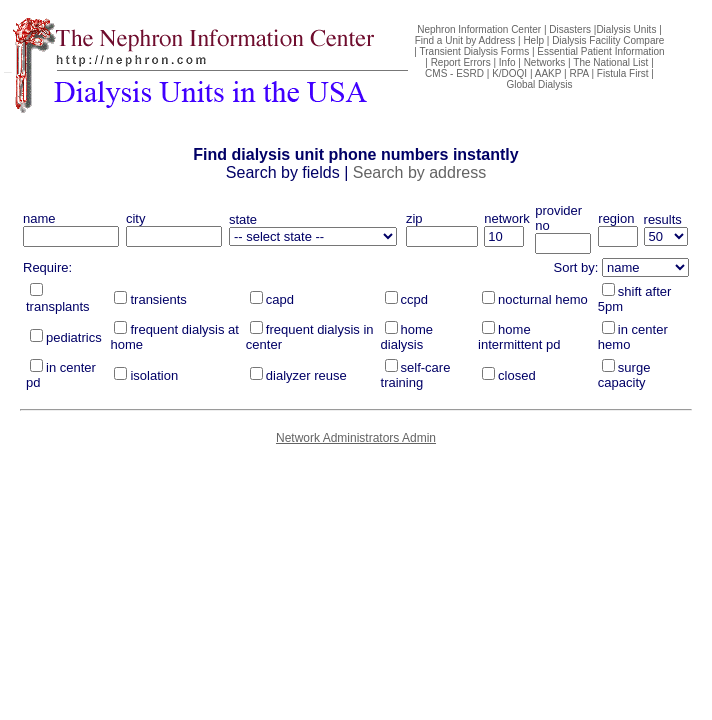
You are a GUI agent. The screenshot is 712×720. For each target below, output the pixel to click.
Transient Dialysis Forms (475, 51)
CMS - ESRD (454, 73)
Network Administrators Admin (356, 438)
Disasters (570, 29)
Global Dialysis (539, 84)
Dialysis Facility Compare (608, 40)
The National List (610, 62)
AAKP (548, 73)
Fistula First (623, 73)
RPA (578, 73)
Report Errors (461, 62)
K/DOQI (509, 73)
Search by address (419, 172)
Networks (545, 62)
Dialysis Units (626, 29)
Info (507, 62)
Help (533, 40)
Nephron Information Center (479, 29)
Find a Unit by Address (465, 40)
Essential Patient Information (600, 51)
